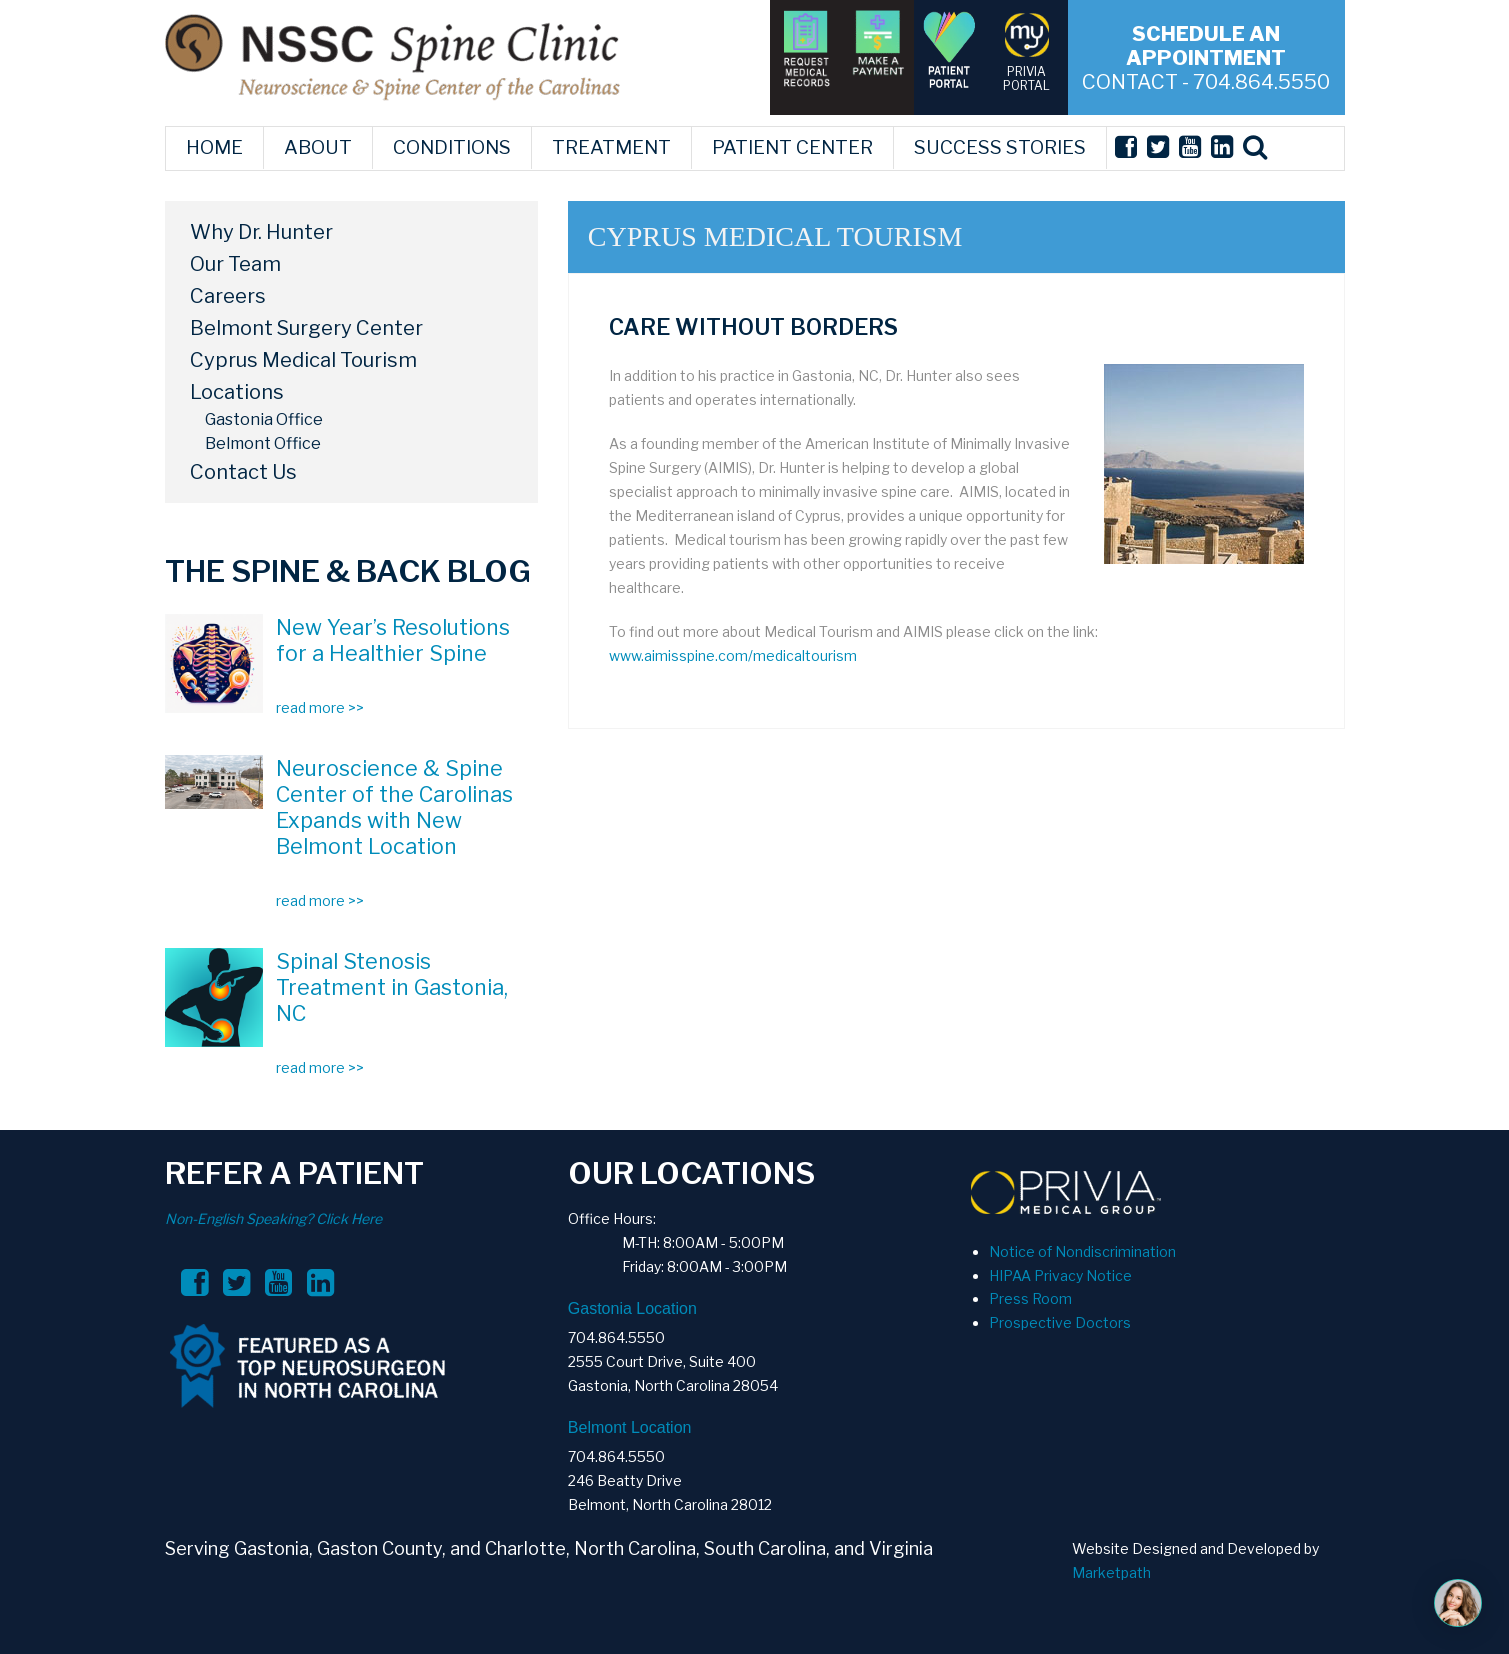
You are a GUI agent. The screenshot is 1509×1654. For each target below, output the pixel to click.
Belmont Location (630, 1427)
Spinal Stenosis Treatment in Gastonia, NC (392, 987)
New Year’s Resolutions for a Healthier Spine (393, 640)
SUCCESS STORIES (1000, 147)
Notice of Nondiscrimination (1082, 1251)
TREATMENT (611, 147)
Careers (228, 296)
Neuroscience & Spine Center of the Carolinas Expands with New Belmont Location (394, 807)
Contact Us (243, 472)
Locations (237, 392)
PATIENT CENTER (792, 147)
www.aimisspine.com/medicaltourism (733, 655)
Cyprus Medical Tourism (303, 360)
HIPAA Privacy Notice (1060, 1275)
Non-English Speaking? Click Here (273, 1218)
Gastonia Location (632, 1308)
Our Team (235, 264)
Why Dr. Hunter (261, 232)
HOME (214, 147)
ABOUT (318, 147)
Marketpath (1111, 1572)
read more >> (320, 707)
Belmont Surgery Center (306, 328)
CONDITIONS (452, 147)
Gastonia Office (264, 419)
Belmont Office (263, 443)
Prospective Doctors (1060, 1322)
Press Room (1030, 1298)
